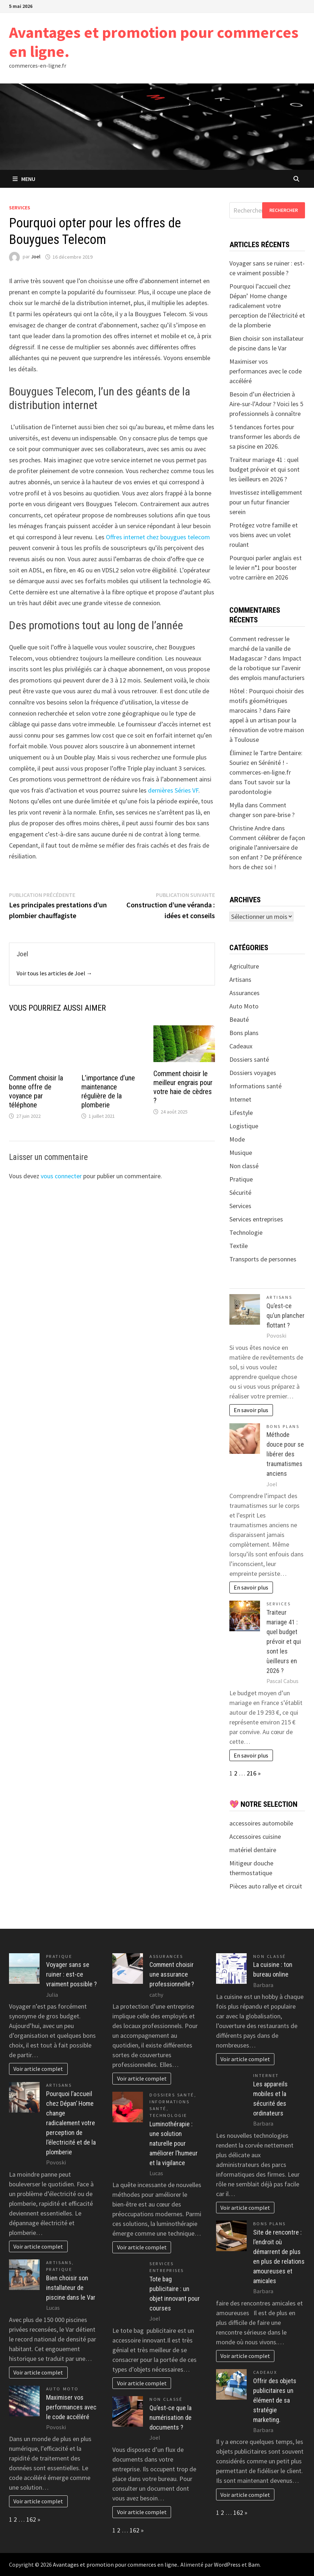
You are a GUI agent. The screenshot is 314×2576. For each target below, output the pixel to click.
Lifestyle (241, 1112)
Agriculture (244, 966)
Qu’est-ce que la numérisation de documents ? (170, 2417)
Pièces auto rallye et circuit (265, 1886)
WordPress (227, 2564)
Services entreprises (256, 1219)
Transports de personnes (262, 1259)
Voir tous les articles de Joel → (54, 973)
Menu (24, 178)
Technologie (246, 1232)
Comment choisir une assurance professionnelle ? (171, 1974)
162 (31, 2519)
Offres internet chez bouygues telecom (158, 537)
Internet (240, 1099)
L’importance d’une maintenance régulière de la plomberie (108, 1091)
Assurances (244, 993)
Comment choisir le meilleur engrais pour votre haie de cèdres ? (182, 1087)
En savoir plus (251, 1410)
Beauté (239, 1019)
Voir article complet (38, 2068)
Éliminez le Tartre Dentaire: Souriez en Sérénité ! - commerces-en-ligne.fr (265, 762)
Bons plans (244, 1033)
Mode (237, 1139)
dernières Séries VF (173, 790)
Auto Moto (244, 1006)
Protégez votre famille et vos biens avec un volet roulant (263, 535)
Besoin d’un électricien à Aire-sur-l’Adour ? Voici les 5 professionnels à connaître (266, 404)
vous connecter (61, 1176)
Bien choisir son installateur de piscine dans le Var (70, 2287)
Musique (240, 1152)
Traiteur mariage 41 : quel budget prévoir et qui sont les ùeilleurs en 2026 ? (264, 469)
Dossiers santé (249, 1059)
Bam (254, 2564)
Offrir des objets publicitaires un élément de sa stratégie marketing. (274, 2400)
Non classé (244, 1166)
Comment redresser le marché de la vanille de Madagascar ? (260, 648)
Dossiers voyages (252, 1073)
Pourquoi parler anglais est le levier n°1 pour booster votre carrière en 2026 (265, 567)
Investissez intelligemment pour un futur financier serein (265, 502)
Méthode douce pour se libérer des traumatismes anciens (285, 1454)
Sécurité (240, 1192)
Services (19, 207)
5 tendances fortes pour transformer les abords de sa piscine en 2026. (264, 436)
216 (251, 1773)
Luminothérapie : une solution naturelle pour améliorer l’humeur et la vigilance (173, 2143)
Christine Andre (249, 828)
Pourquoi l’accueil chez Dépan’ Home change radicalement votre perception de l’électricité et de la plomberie (267, 305)
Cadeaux (240, 1046)
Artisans (240, 979)
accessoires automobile (261, 1823)
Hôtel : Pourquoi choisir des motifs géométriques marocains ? (266, 701)
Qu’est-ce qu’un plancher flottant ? (285, 1315)
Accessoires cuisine (255, 1836)
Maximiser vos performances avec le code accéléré (265, 371)
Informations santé (255, 1086)
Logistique (243, 1126)
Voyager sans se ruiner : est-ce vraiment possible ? (71, 1974)
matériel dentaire (252, 1850)
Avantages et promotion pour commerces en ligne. (154, 41)
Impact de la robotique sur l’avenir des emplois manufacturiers (267, 668)
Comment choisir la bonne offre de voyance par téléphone (36, 1091)
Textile (238, 1246)
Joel (35, 257)
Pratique (241, 1179)
